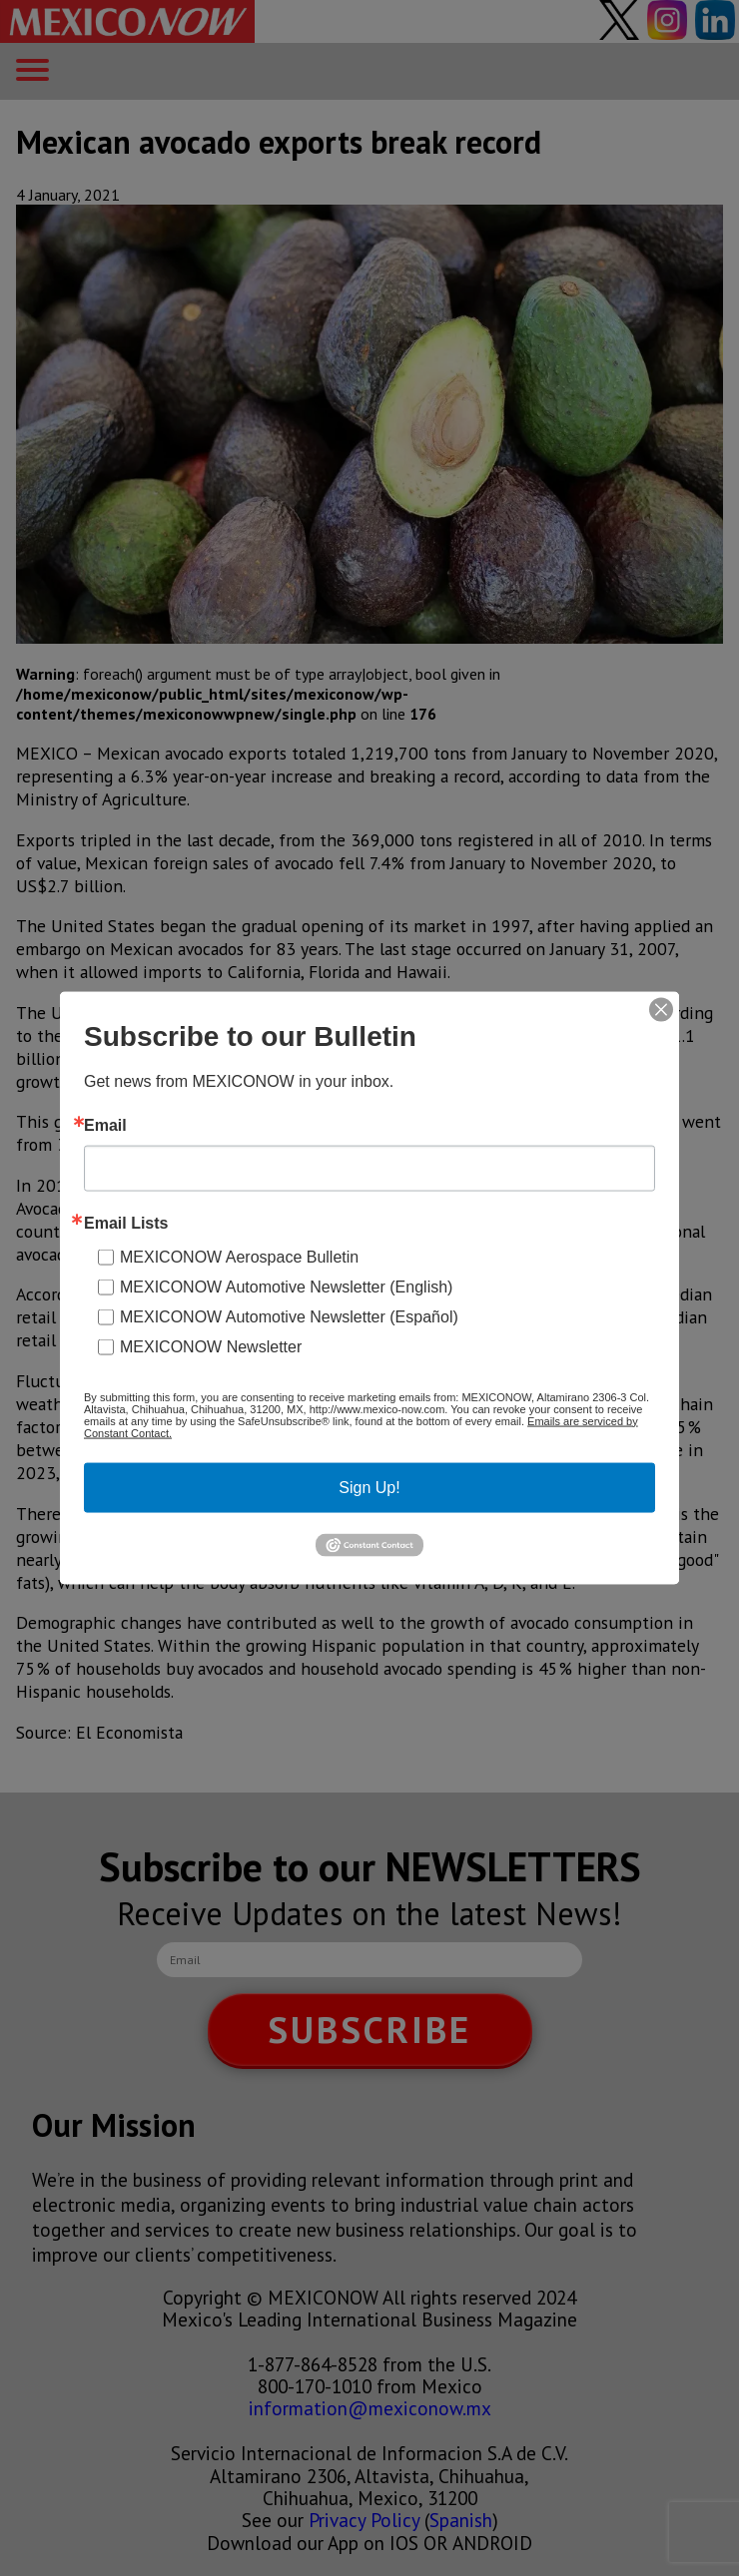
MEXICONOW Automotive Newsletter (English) (286, 1286)
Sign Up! (369, 1486)
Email (105, 1125)
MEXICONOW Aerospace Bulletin (239, 1256)
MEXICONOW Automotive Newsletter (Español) (289, 1315)
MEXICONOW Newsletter (211, 1345)
